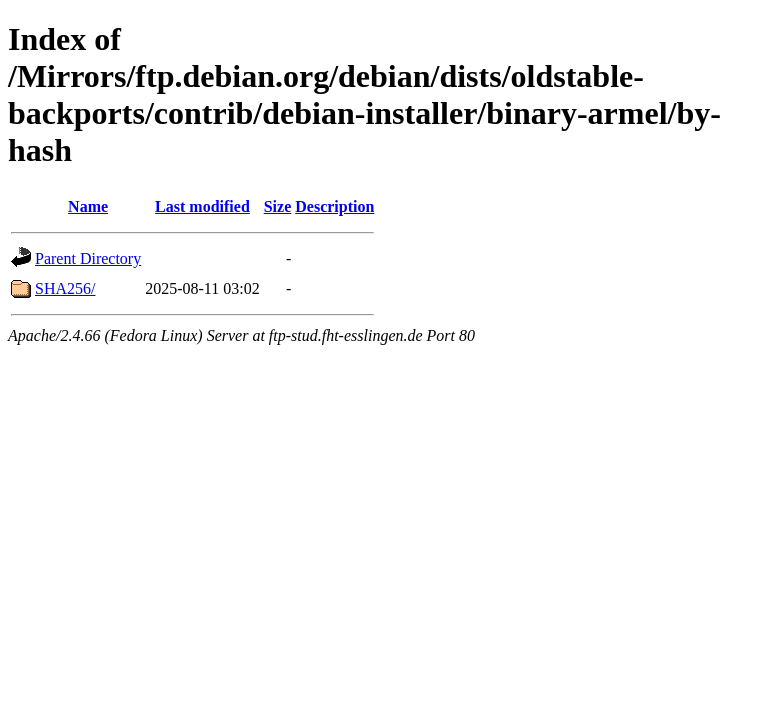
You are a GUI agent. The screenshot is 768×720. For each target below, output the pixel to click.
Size (278, 206)
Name (88, 206)
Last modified (202, 206)
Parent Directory (88, 258)
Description (334, 206)
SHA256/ (65, 288)
